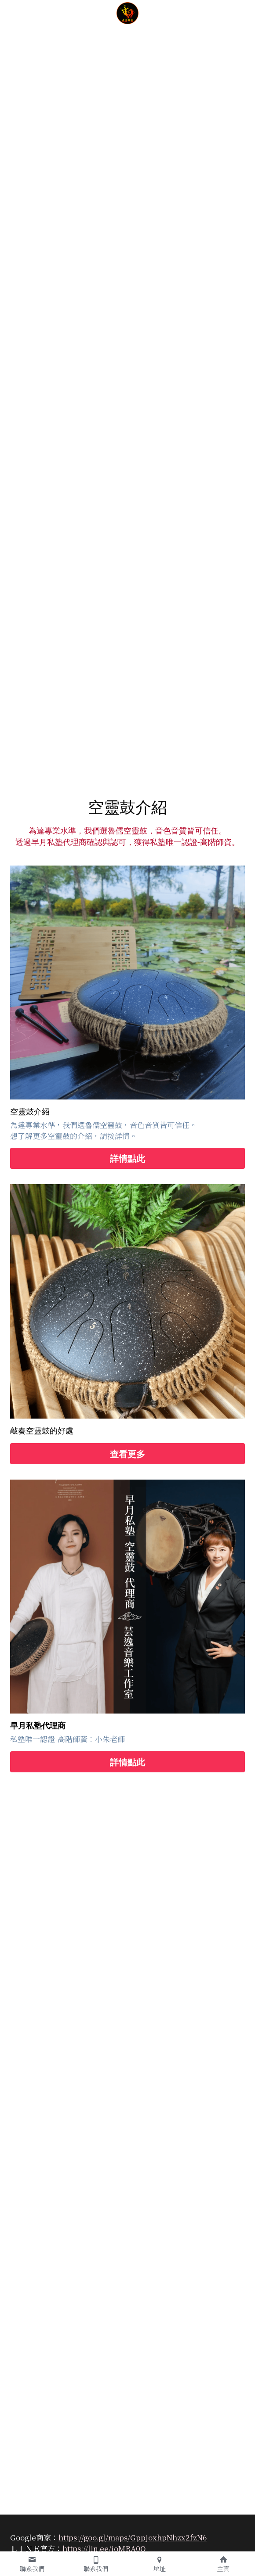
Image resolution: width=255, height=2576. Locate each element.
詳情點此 (127, 1158)
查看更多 (127, 1454)
